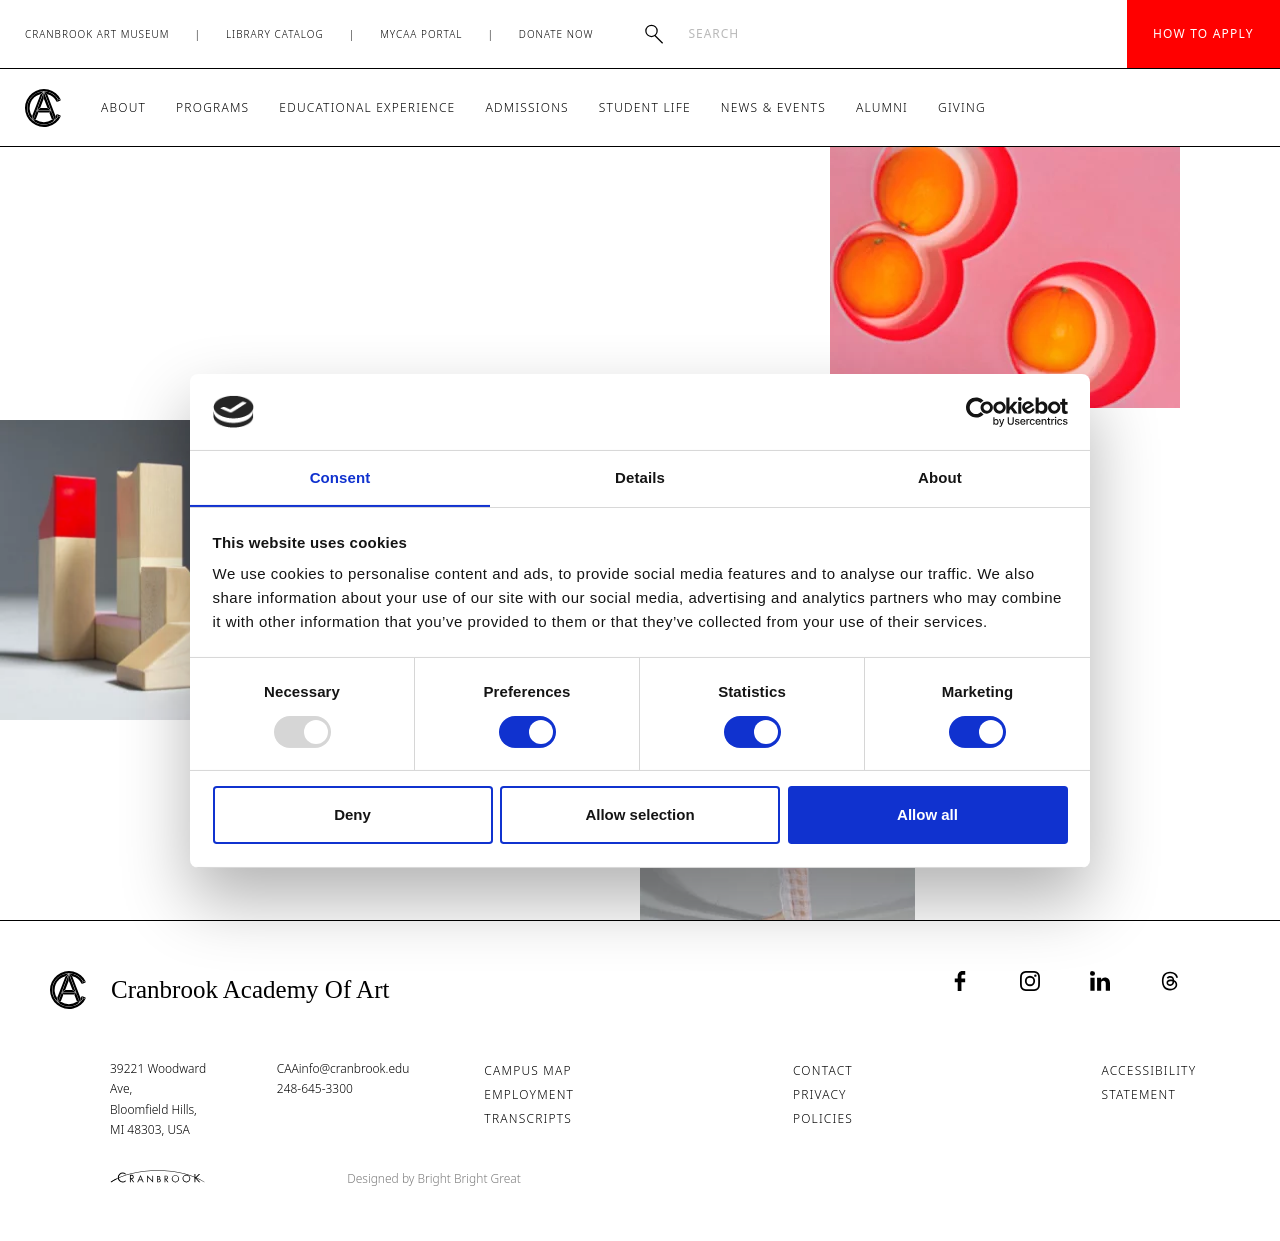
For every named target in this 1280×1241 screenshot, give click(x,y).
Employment (530, 1094)
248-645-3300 (315, 1088)
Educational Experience (367, 107)
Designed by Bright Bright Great (435, 1178)
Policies (823, 1118)
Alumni (882, 107)
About (123, 107)
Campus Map (528, 1070)
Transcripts (529, 1118)
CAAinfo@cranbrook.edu (343, 1068)
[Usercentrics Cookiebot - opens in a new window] (980, 411)
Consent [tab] (340, 477)
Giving (962, 107)
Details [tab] (640, 477)
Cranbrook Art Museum (97, 34)
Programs (212, 107)
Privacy (820, 1094)
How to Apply (1203, 33)
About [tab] (940, 477)
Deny (352, 815)
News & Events (773, 107)
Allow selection (639, 815)
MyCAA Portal (421, 34)
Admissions (526, 107)
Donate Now (556, 34)
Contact (823, 1070)
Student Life (645, 107)
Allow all (927, 815)
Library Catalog (275, 34)
